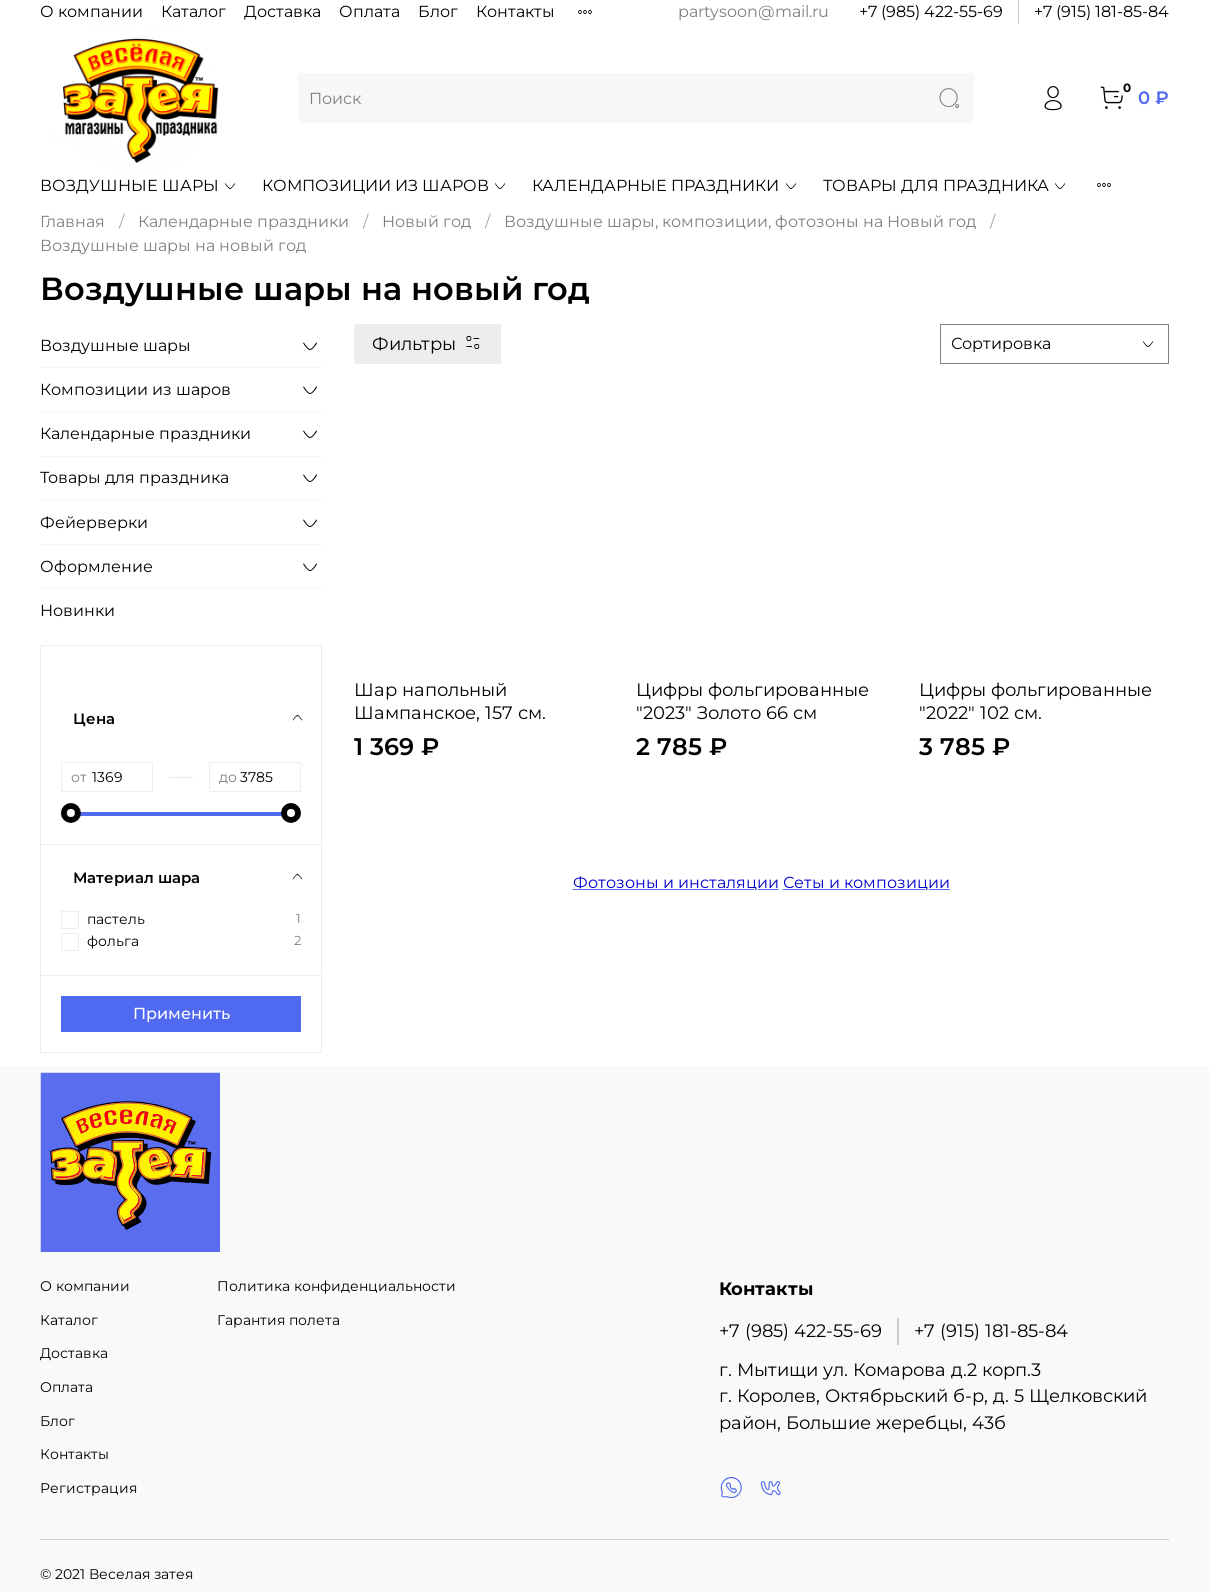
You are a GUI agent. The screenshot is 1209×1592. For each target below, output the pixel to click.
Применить (181, 1013)
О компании (91, 11)
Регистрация (88, 1488)
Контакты (515, 11)
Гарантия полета (278, 1320)
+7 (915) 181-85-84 (1101, 11)
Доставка (282, 11)
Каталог (193, 11)
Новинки (77, 610)
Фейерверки (94, 522)
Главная (72, 221)
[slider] (71, 813)
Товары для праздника (945, 185)
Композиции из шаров (385, 185)
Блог (438, 11)
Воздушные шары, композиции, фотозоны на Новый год (740, 221)
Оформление (96, 566)
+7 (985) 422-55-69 (931, 11)
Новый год (426, 221)
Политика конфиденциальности (336, 1286)
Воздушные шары (139, 185)
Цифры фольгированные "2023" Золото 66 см (752, 701)
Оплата (369, 11)
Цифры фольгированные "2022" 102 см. (1035, 701)
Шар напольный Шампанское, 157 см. (450, 701)
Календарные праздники (665, 185)
